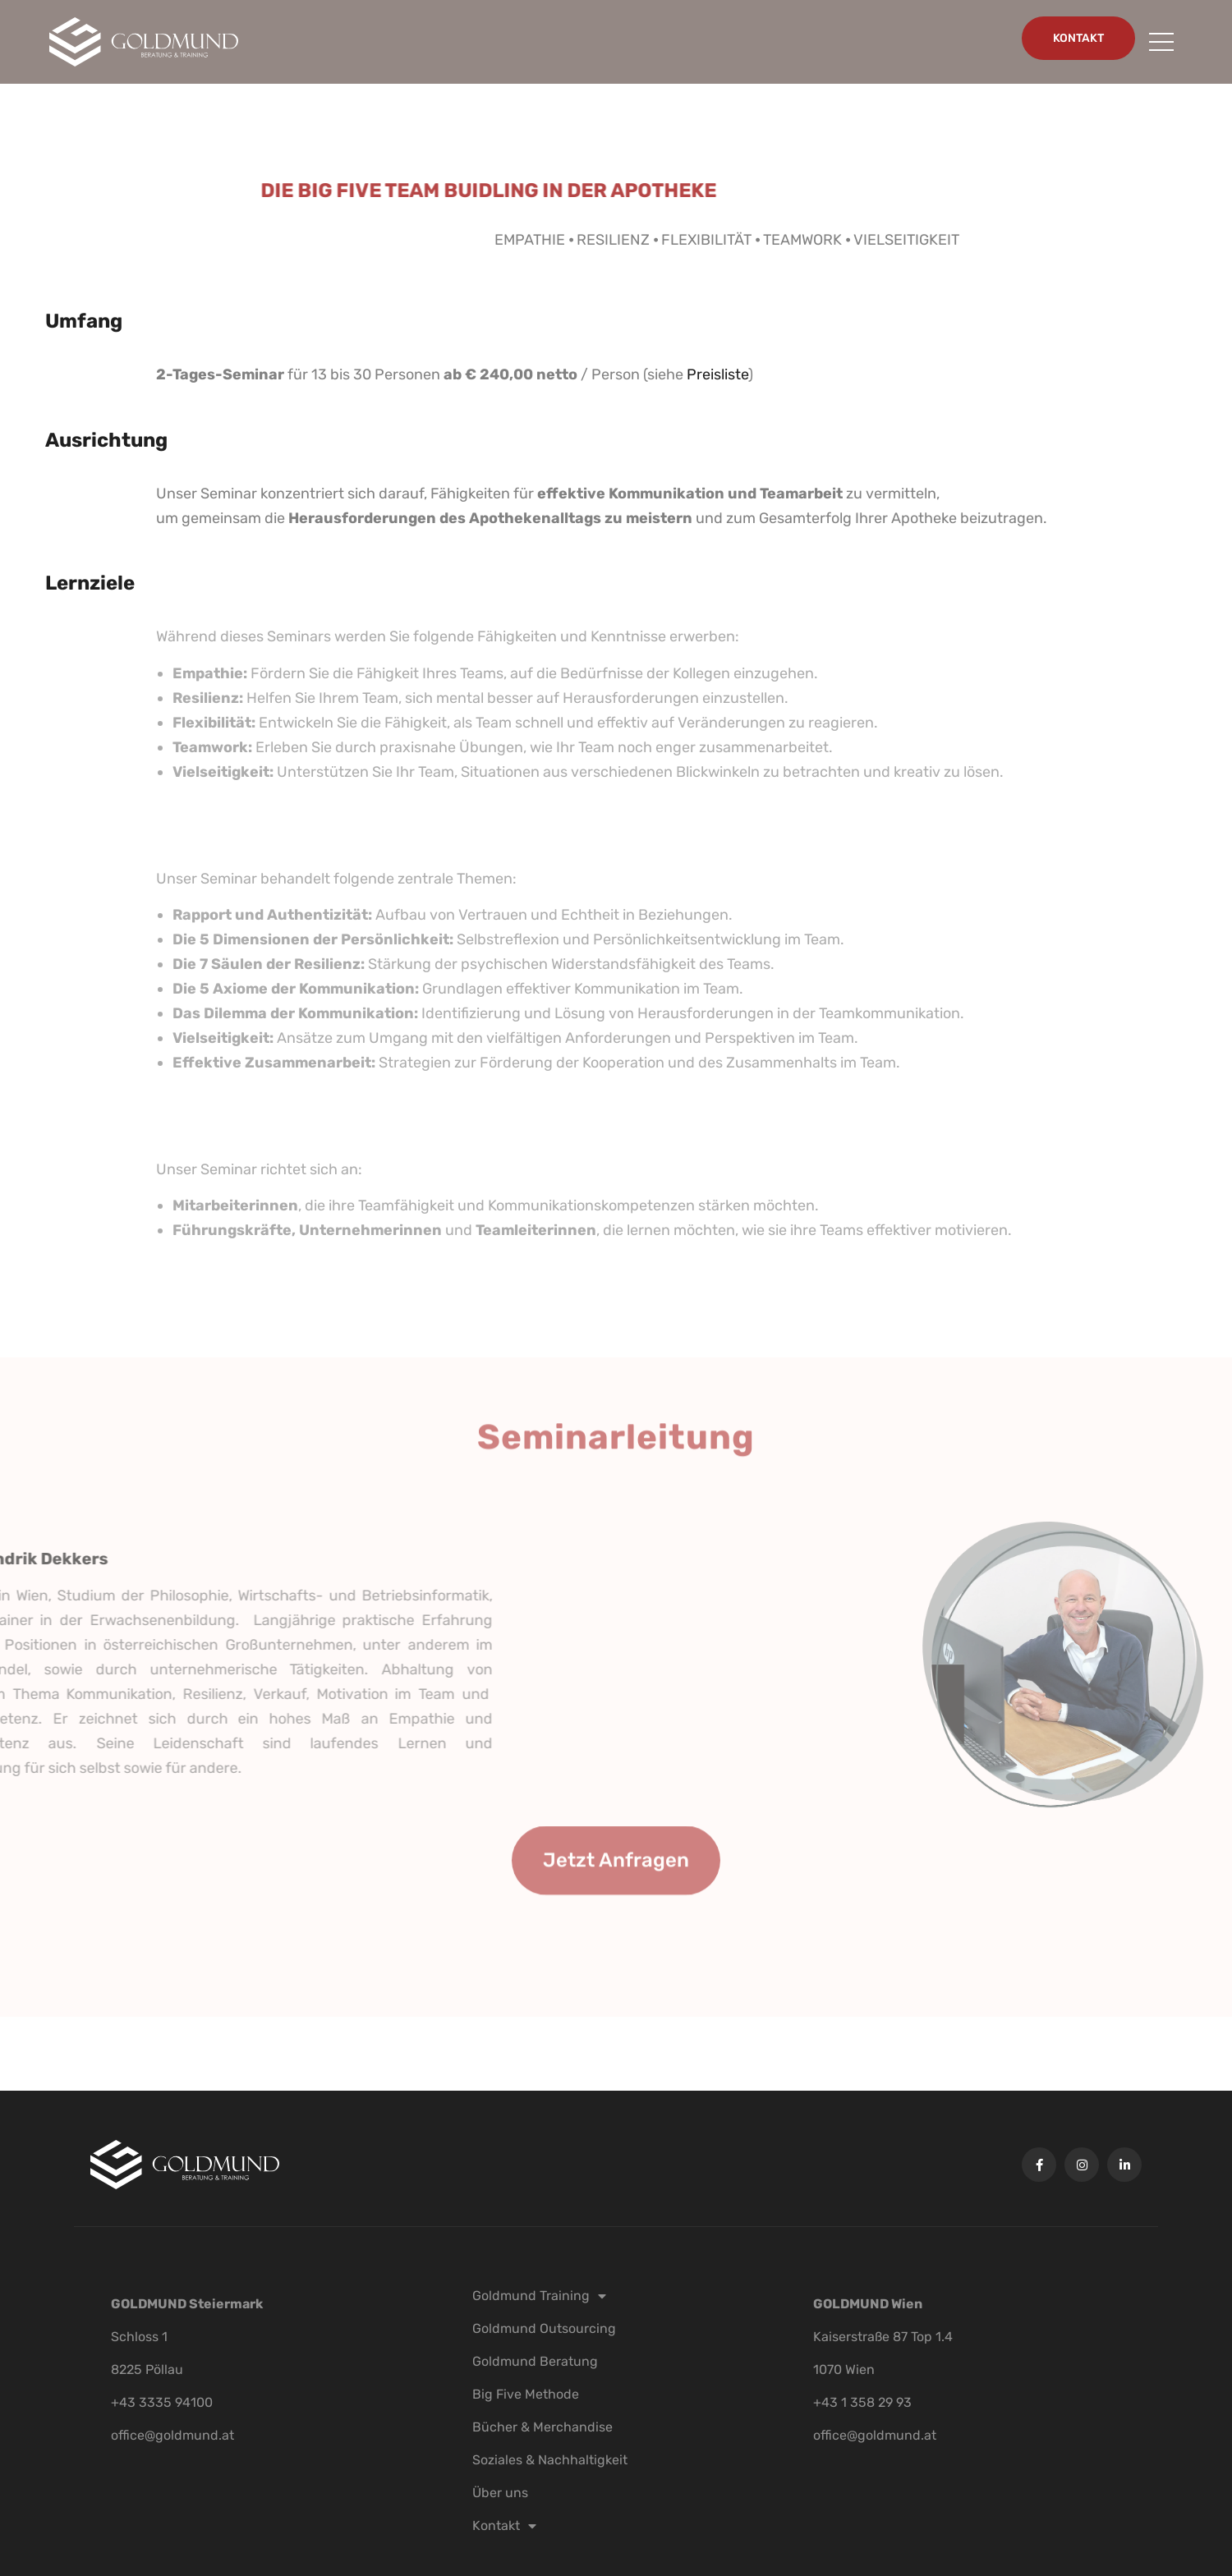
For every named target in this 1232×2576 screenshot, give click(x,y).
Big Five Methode (525, 2394)
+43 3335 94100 (162, 2402)
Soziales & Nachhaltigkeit (549, 2460)
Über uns (500, 2492)
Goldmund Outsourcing (544, 2328)
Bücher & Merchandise (542, 2427)
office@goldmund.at (172, 2435)
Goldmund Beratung (535, 2361)
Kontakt (504, 2526)
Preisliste (717, 374)
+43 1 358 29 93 (862, 2402)
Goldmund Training (539, 2296)
